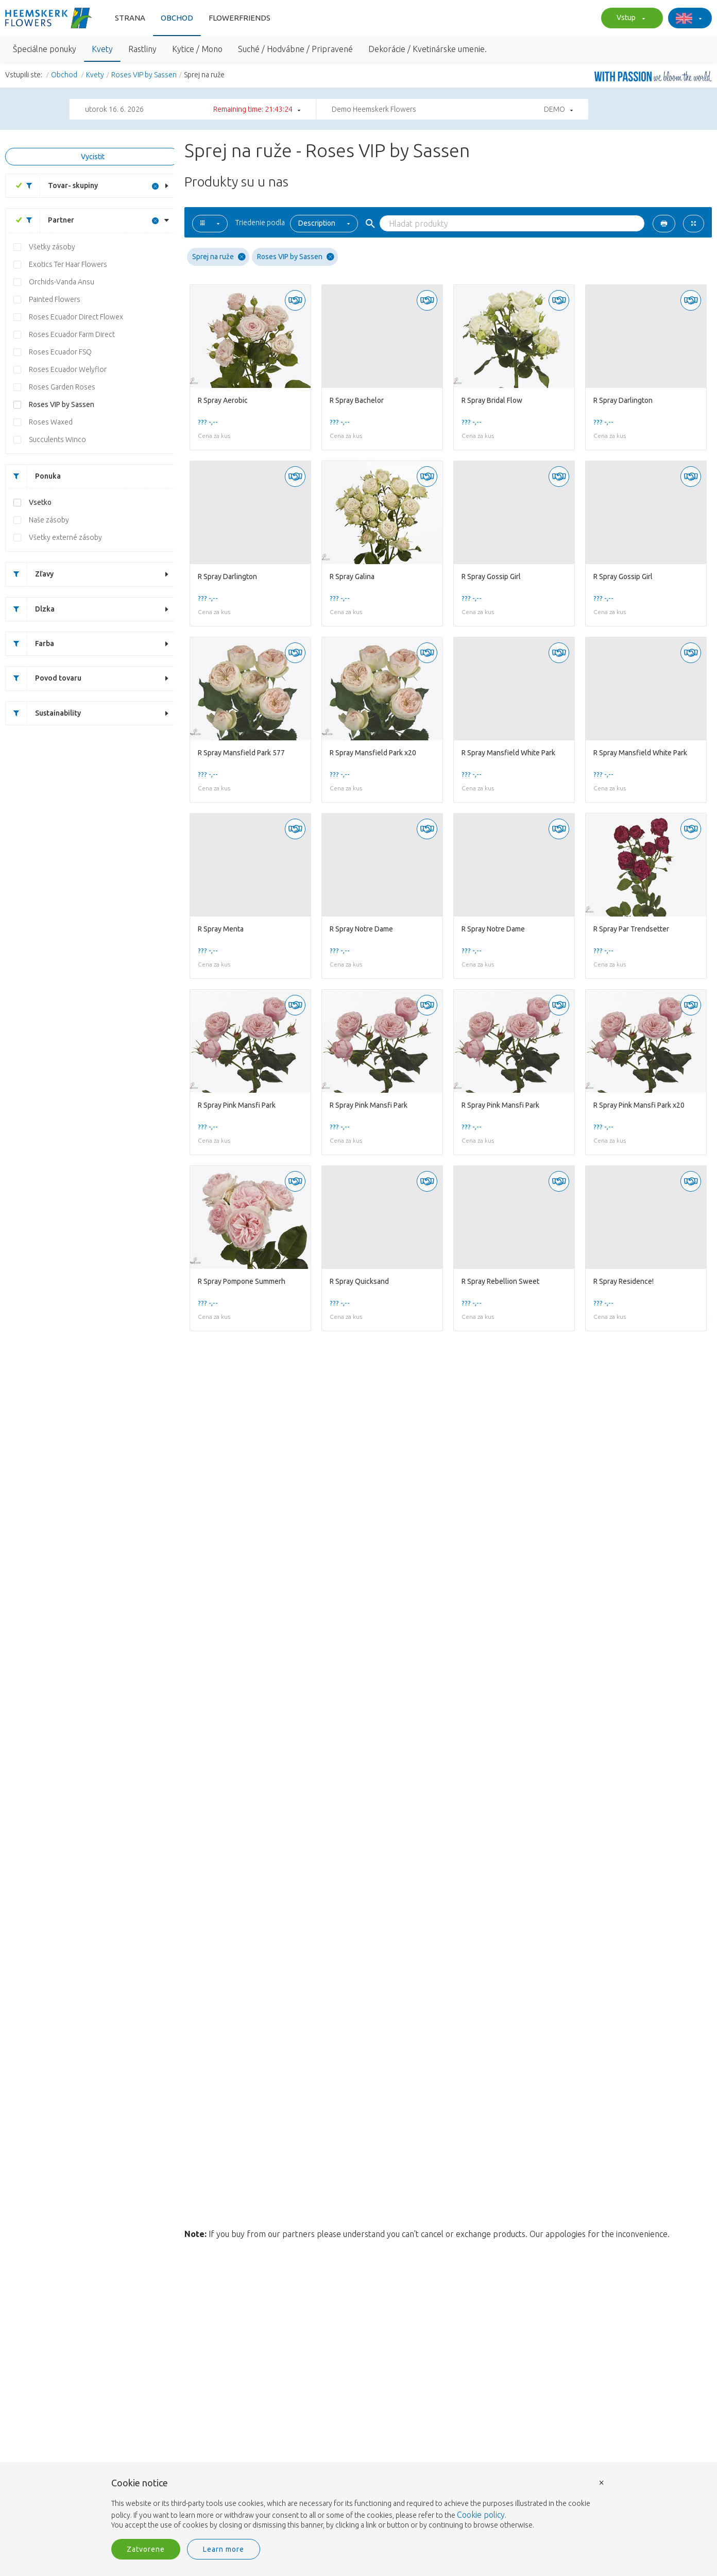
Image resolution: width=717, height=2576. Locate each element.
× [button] (602, 2482)
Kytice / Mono (197, 49)
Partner (46, 220)
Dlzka (30, 609)
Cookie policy (481, 2514)
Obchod (177, 17)
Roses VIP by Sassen (144, 75)
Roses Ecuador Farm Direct (72, 334)
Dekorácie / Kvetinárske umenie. (427, 49)
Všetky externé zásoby (65, 537)
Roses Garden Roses (62, 387)
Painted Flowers (54, 299)
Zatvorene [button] (146, 2549)
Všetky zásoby (52, 247)
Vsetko (40, 502)
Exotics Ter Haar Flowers (68, 264)
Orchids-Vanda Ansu (61, 282)
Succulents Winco (57, 439)
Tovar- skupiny (58, 185)
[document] (358, 2504)
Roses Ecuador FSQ (60, 352)
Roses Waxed (51, 422)
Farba (30, 643)
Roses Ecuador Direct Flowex (76, 317)
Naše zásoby (49, 520)
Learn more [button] (223, 2549)
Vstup (629, 18)
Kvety (102, 49)
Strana (130, 17)
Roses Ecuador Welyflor (68, 369)
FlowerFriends (239, 17)
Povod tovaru (43, 678)
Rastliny (142, 49)
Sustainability (43, 713)
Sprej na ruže (219, 257)
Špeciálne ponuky (44, 49)
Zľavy (30, 574)
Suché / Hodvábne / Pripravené (295, 49)
